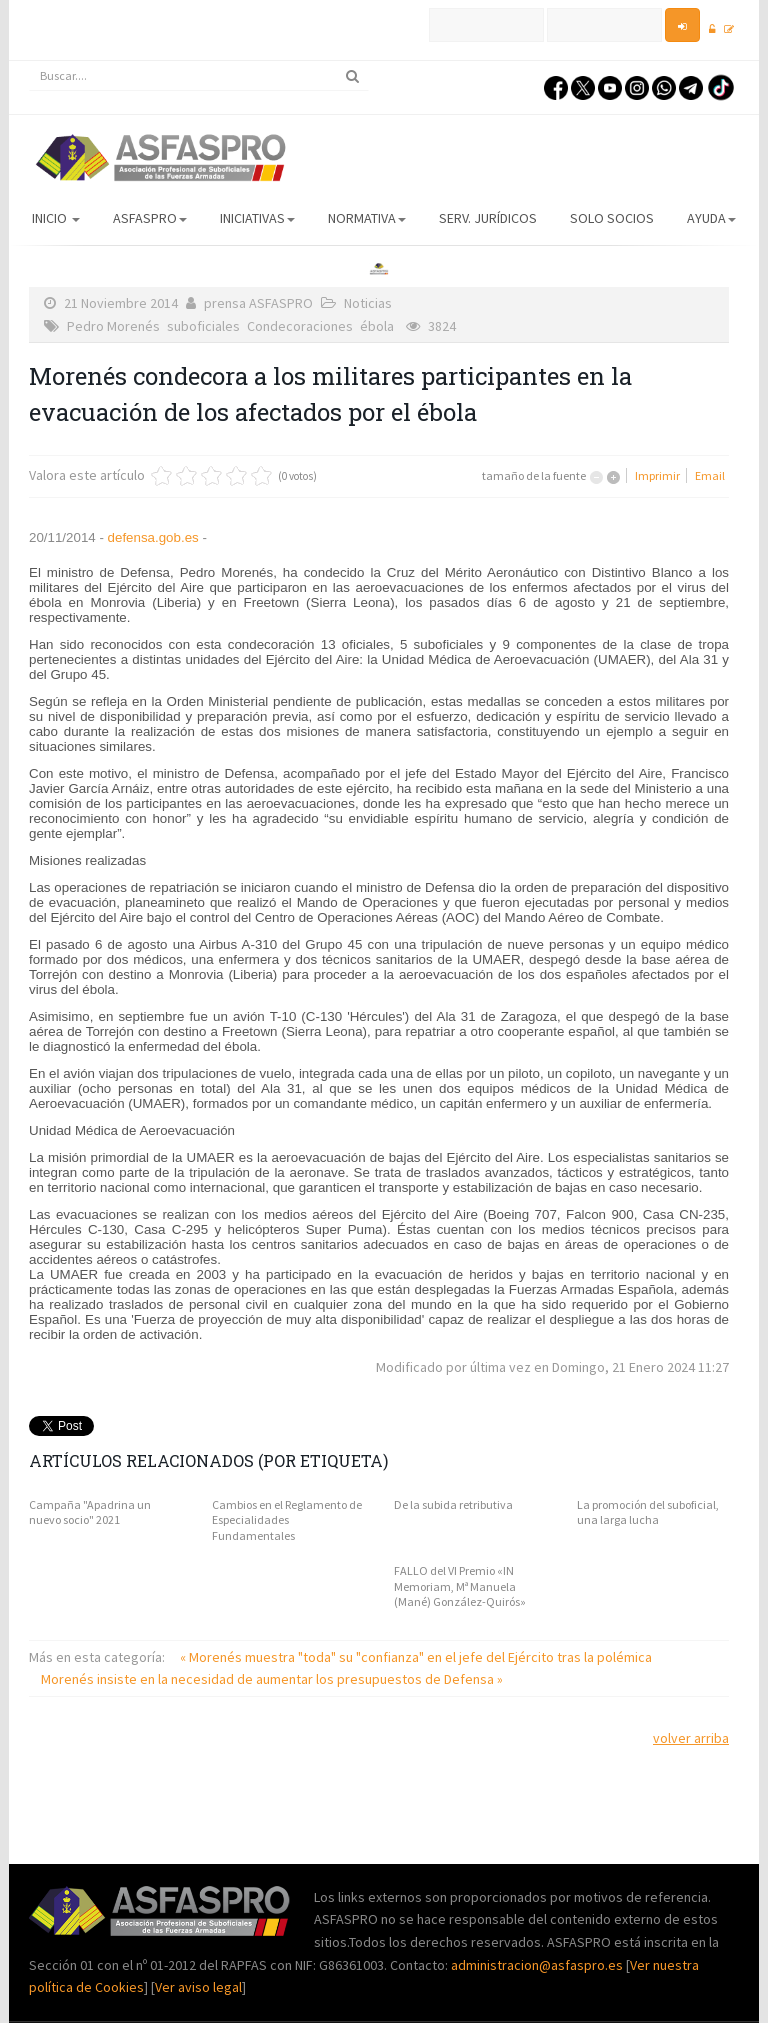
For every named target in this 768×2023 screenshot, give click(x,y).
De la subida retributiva (453, 1504)
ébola (377, 326)
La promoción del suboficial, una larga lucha (648, 1512)
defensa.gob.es (151, 537)
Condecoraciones (300, 326)
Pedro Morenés (113, 326)
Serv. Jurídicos (488, 218)
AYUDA (711, 218)
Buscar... (29, 61)
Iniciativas (257, 218)
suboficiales (203, 326)
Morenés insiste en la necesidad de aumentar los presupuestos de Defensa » (272, 1679)
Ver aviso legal (198, 1987)
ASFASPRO (150, 218)
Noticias (368, 303)
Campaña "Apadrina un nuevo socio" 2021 (90, 1512)
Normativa (367, 218)
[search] (199, 76)
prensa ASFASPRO (258, 303)
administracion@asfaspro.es (538, 1965)
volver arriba (691, 1738)
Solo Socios (612, 218)
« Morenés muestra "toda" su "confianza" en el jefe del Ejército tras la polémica (416, 1657)
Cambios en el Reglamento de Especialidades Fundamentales (287, 1520)
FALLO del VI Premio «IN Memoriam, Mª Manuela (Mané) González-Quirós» (460, 1586)
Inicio (56, 218)
